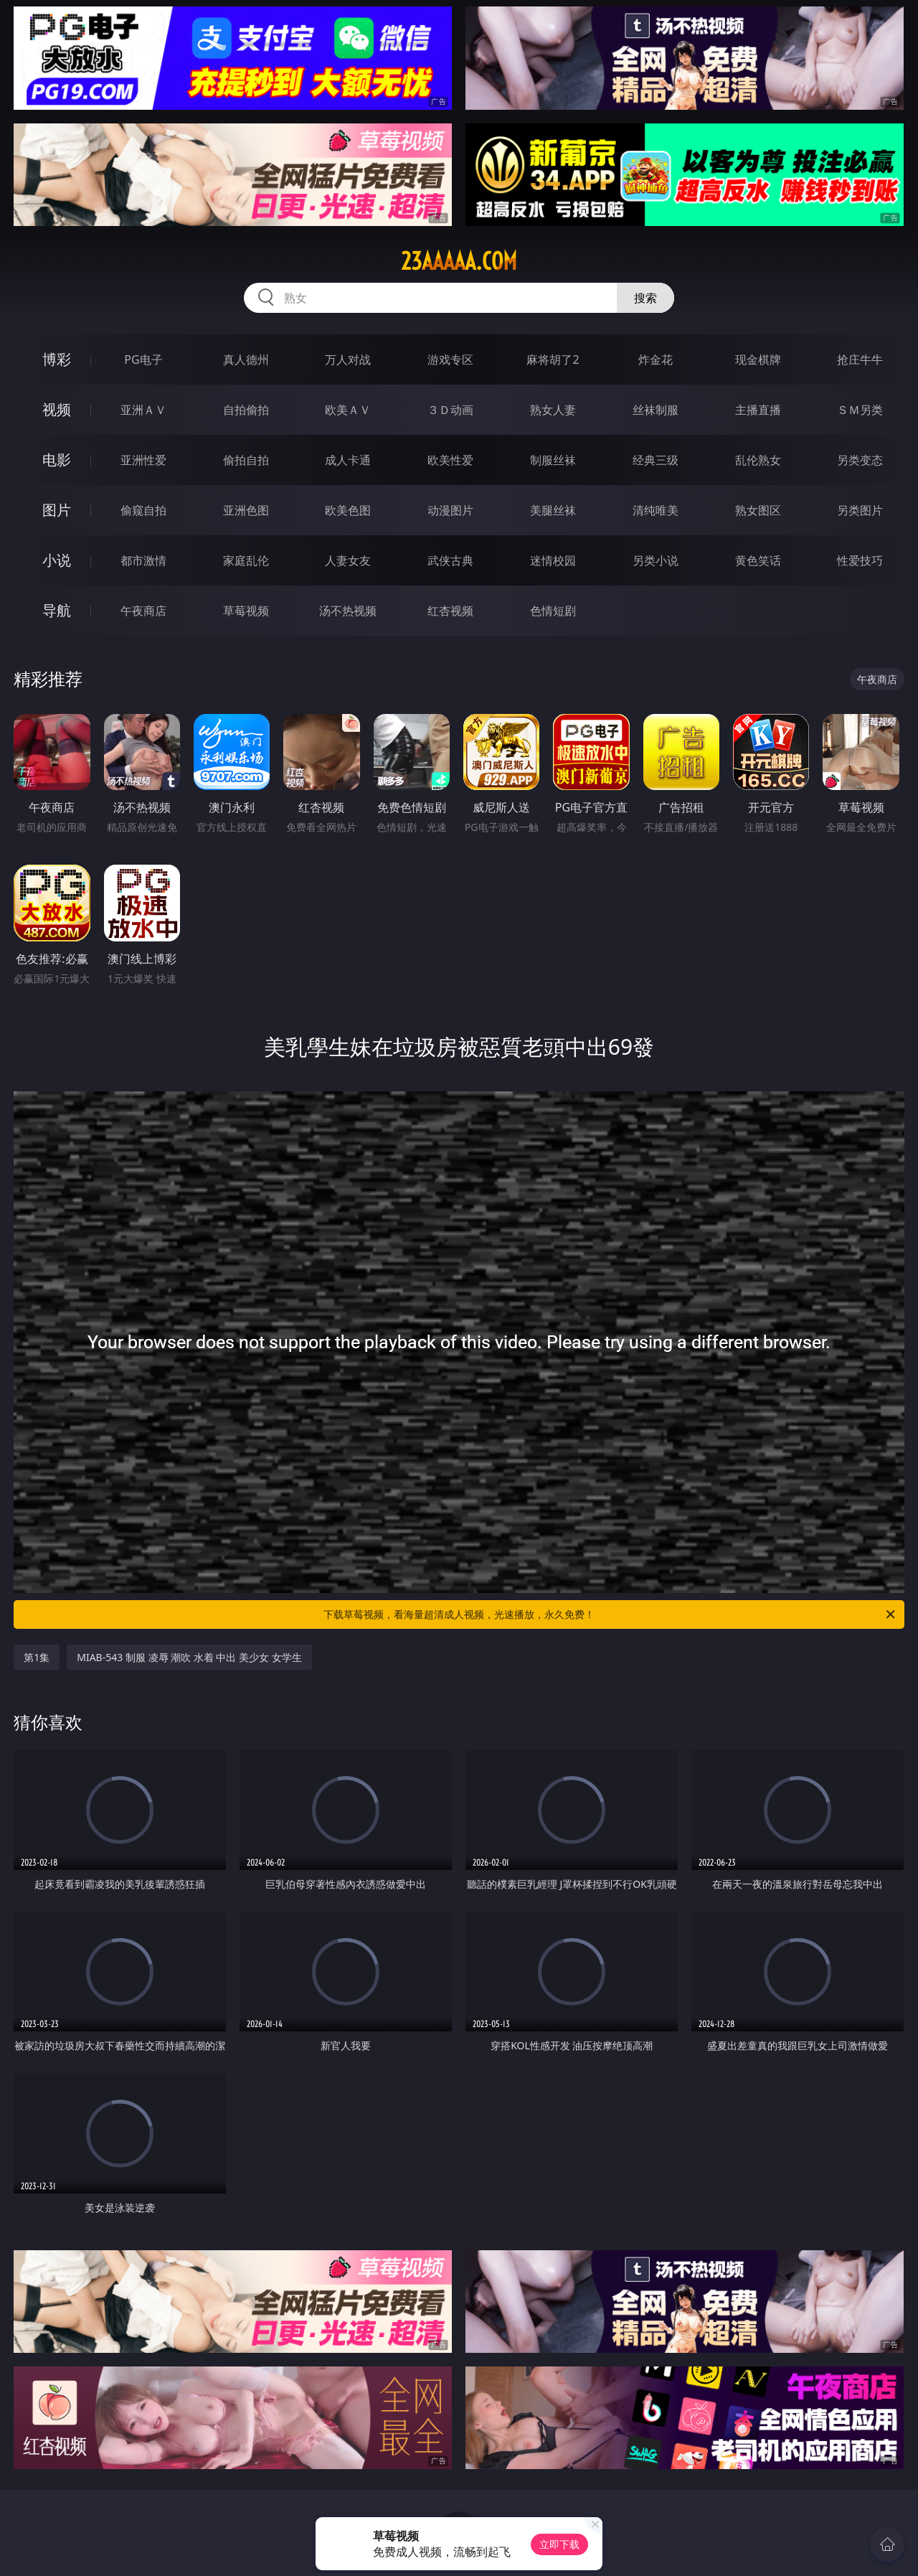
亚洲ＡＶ (143, 410)
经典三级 (655, 460)
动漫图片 (450, 510)
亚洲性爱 (143, 460)
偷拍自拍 (246, 460)
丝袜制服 (655, 410)
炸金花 (655, 359)
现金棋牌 (758, 359)
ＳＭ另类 (860, 410)
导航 (56, 610)
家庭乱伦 (246, 560)
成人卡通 (348, 460)
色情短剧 (553, 611)
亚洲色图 (246, 510)
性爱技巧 (860, 560)
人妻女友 (348, 560)
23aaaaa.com (459, 261)
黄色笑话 (758, 560)
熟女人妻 (553, 410)
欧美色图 (348, 510)
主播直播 (758, 410)
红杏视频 (450, 611)
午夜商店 (143, 611)
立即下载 (559, 2544)
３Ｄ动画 (450, 410)
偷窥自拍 (143, 510)
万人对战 (348, 359)
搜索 (645, 298)
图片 (56, 510)
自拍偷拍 (246, 410)
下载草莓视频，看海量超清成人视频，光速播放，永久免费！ (610, 1614)
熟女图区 (758, 510)
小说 (56, 560)
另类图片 (860, 510)
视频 (56, 409)
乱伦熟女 (758, 460)
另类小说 (655, 560)
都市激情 (143, 560)
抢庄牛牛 (860, 359)
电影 (56, 459)
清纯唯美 (655, 510)
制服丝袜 (553, 460)
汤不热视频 (348, 611)
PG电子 (143, 359)
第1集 (36, 1657)
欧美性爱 (450, 460)
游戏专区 (450, 359)
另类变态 (860, 460)
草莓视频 (246, 611)
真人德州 (246, 359)
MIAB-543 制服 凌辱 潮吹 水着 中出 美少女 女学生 (189, 1657)
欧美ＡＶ (348, 410)
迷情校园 (553, 560)
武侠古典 (450, 560)
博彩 (56, 359)
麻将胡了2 (552, 359)
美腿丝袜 (553, 510)
